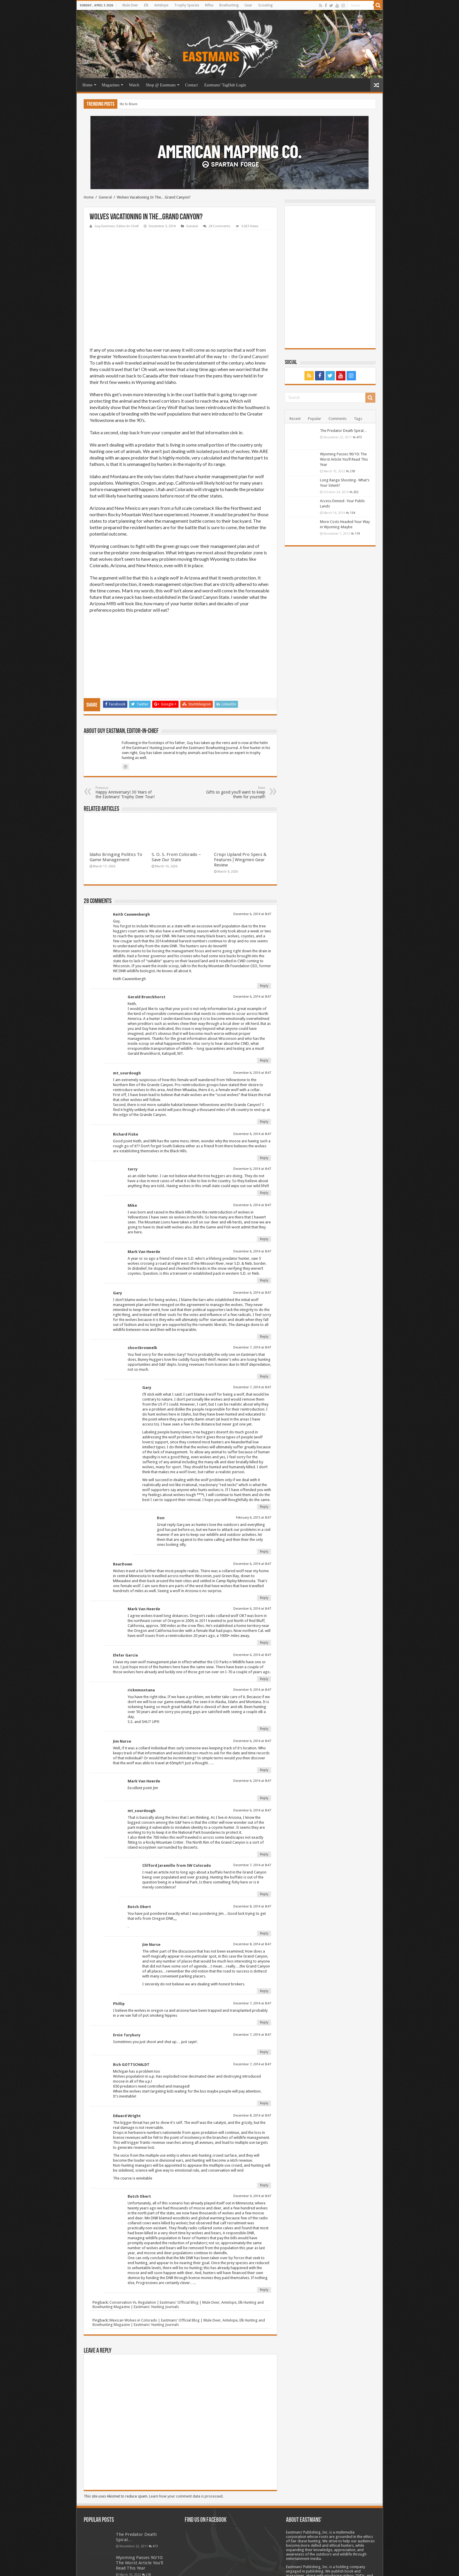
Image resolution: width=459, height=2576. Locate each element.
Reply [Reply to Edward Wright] (264, 2129)
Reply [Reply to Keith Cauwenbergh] (264, 929)
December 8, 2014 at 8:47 (252, 1850)
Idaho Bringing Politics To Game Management (116, 801)
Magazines (111, 85)
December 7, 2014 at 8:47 (252, 1291)
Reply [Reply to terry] (264, 1137)
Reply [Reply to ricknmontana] (264, 1672)
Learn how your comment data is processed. (186, 2440)
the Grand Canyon (249, 356)
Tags (358, 418)
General (105, 197)
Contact (191, 85)
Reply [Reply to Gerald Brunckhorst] (264, 1004)
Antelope (161, 5)
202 (356, 492)
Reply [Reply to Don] (264, 1495)
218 (352, 471)
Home (88, 85)
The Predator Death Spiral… (343, 430)
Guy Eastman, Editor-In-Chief (116, 226)
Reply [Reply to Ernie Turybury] (264, 1996)
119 (357, 533)
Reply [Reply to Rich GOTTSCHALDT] (264, 2047)
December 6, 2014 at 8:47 (252, 858)
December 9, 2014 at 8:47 (252, 1633)
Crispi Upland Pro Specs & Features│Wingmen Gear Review (240, 803)
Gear (248, 5)
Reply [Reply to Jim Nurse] (264, 1714)
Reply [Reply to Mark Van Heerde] (264, 1224)
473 (359, 437)
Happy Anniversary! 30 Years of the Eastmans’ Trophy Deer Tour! (125, 736)
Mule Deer (130, 5)
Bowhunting (229, 5)
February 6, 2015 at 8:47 (253, 1461)
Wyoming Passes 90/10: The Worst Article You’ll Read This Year (344, 459)
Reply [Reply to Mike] (264, 1183)
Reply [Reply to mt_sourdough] (264, 1065)
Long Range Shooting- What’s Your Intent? (138, 2530)
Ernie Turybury (127, 1979)
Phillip (119, 1947)
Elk (146, 5)
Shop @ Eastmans (161, 85)
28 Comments (219, 226)
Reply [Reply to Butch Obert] (264, 1877)
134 (352, 512)
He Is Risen (129, 104)
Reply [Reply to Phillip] (264, 1966)
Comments (337, 418)
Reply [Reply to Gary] (264, 1280)
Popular (314, 418)
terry (133, 1113)
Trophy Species (186, 5)
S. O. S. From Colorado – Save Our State (176, 801)
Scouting (265, 5)
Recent (295, 418)
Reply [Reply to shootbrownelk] (264, 1320)
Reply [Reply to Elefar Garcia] (264, 1623)
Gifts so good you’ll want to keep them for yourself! (235, 736)
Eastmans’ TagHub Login (225, 85)
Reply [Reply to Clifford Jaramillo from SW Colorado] (264, 1838)
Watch (134, 85)
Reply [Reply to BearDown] (264, 1541)
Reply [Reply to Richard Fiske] (264, 1102)
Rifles (209, 5)
